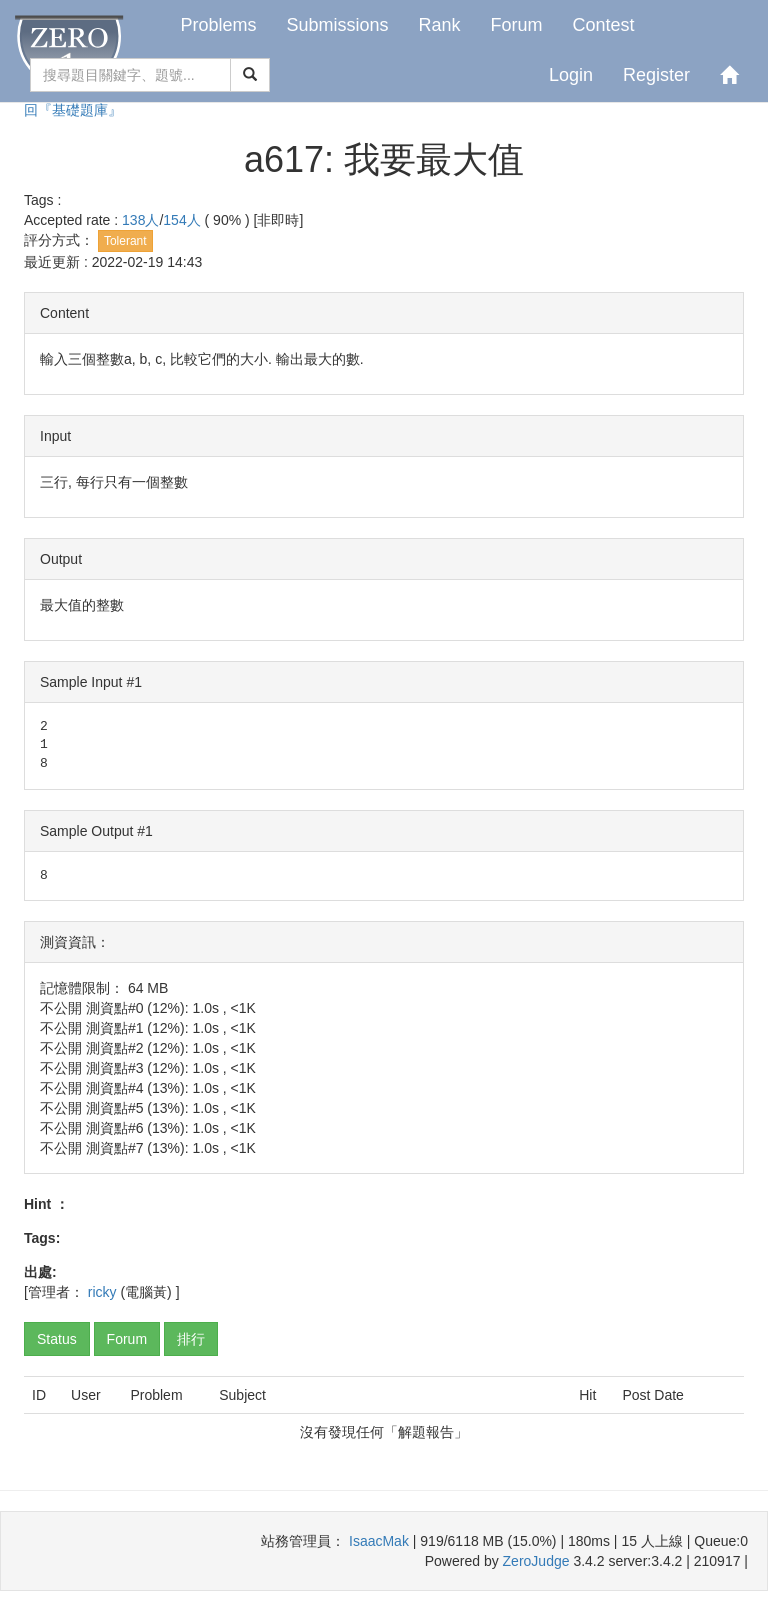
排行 (191, 1339)
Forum (517, 25)
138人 (140, 220)
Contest (604, 25)
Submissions (337, 25)
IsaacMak (379, 1541)
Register (656, 75)
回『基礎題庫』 (73, 110)
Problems (218, 25)
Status (57, 1339)
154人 (183, 220)
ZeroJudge (536, 1561)
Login (571, 75)
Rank (439, 25)
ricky (102, 1292)
